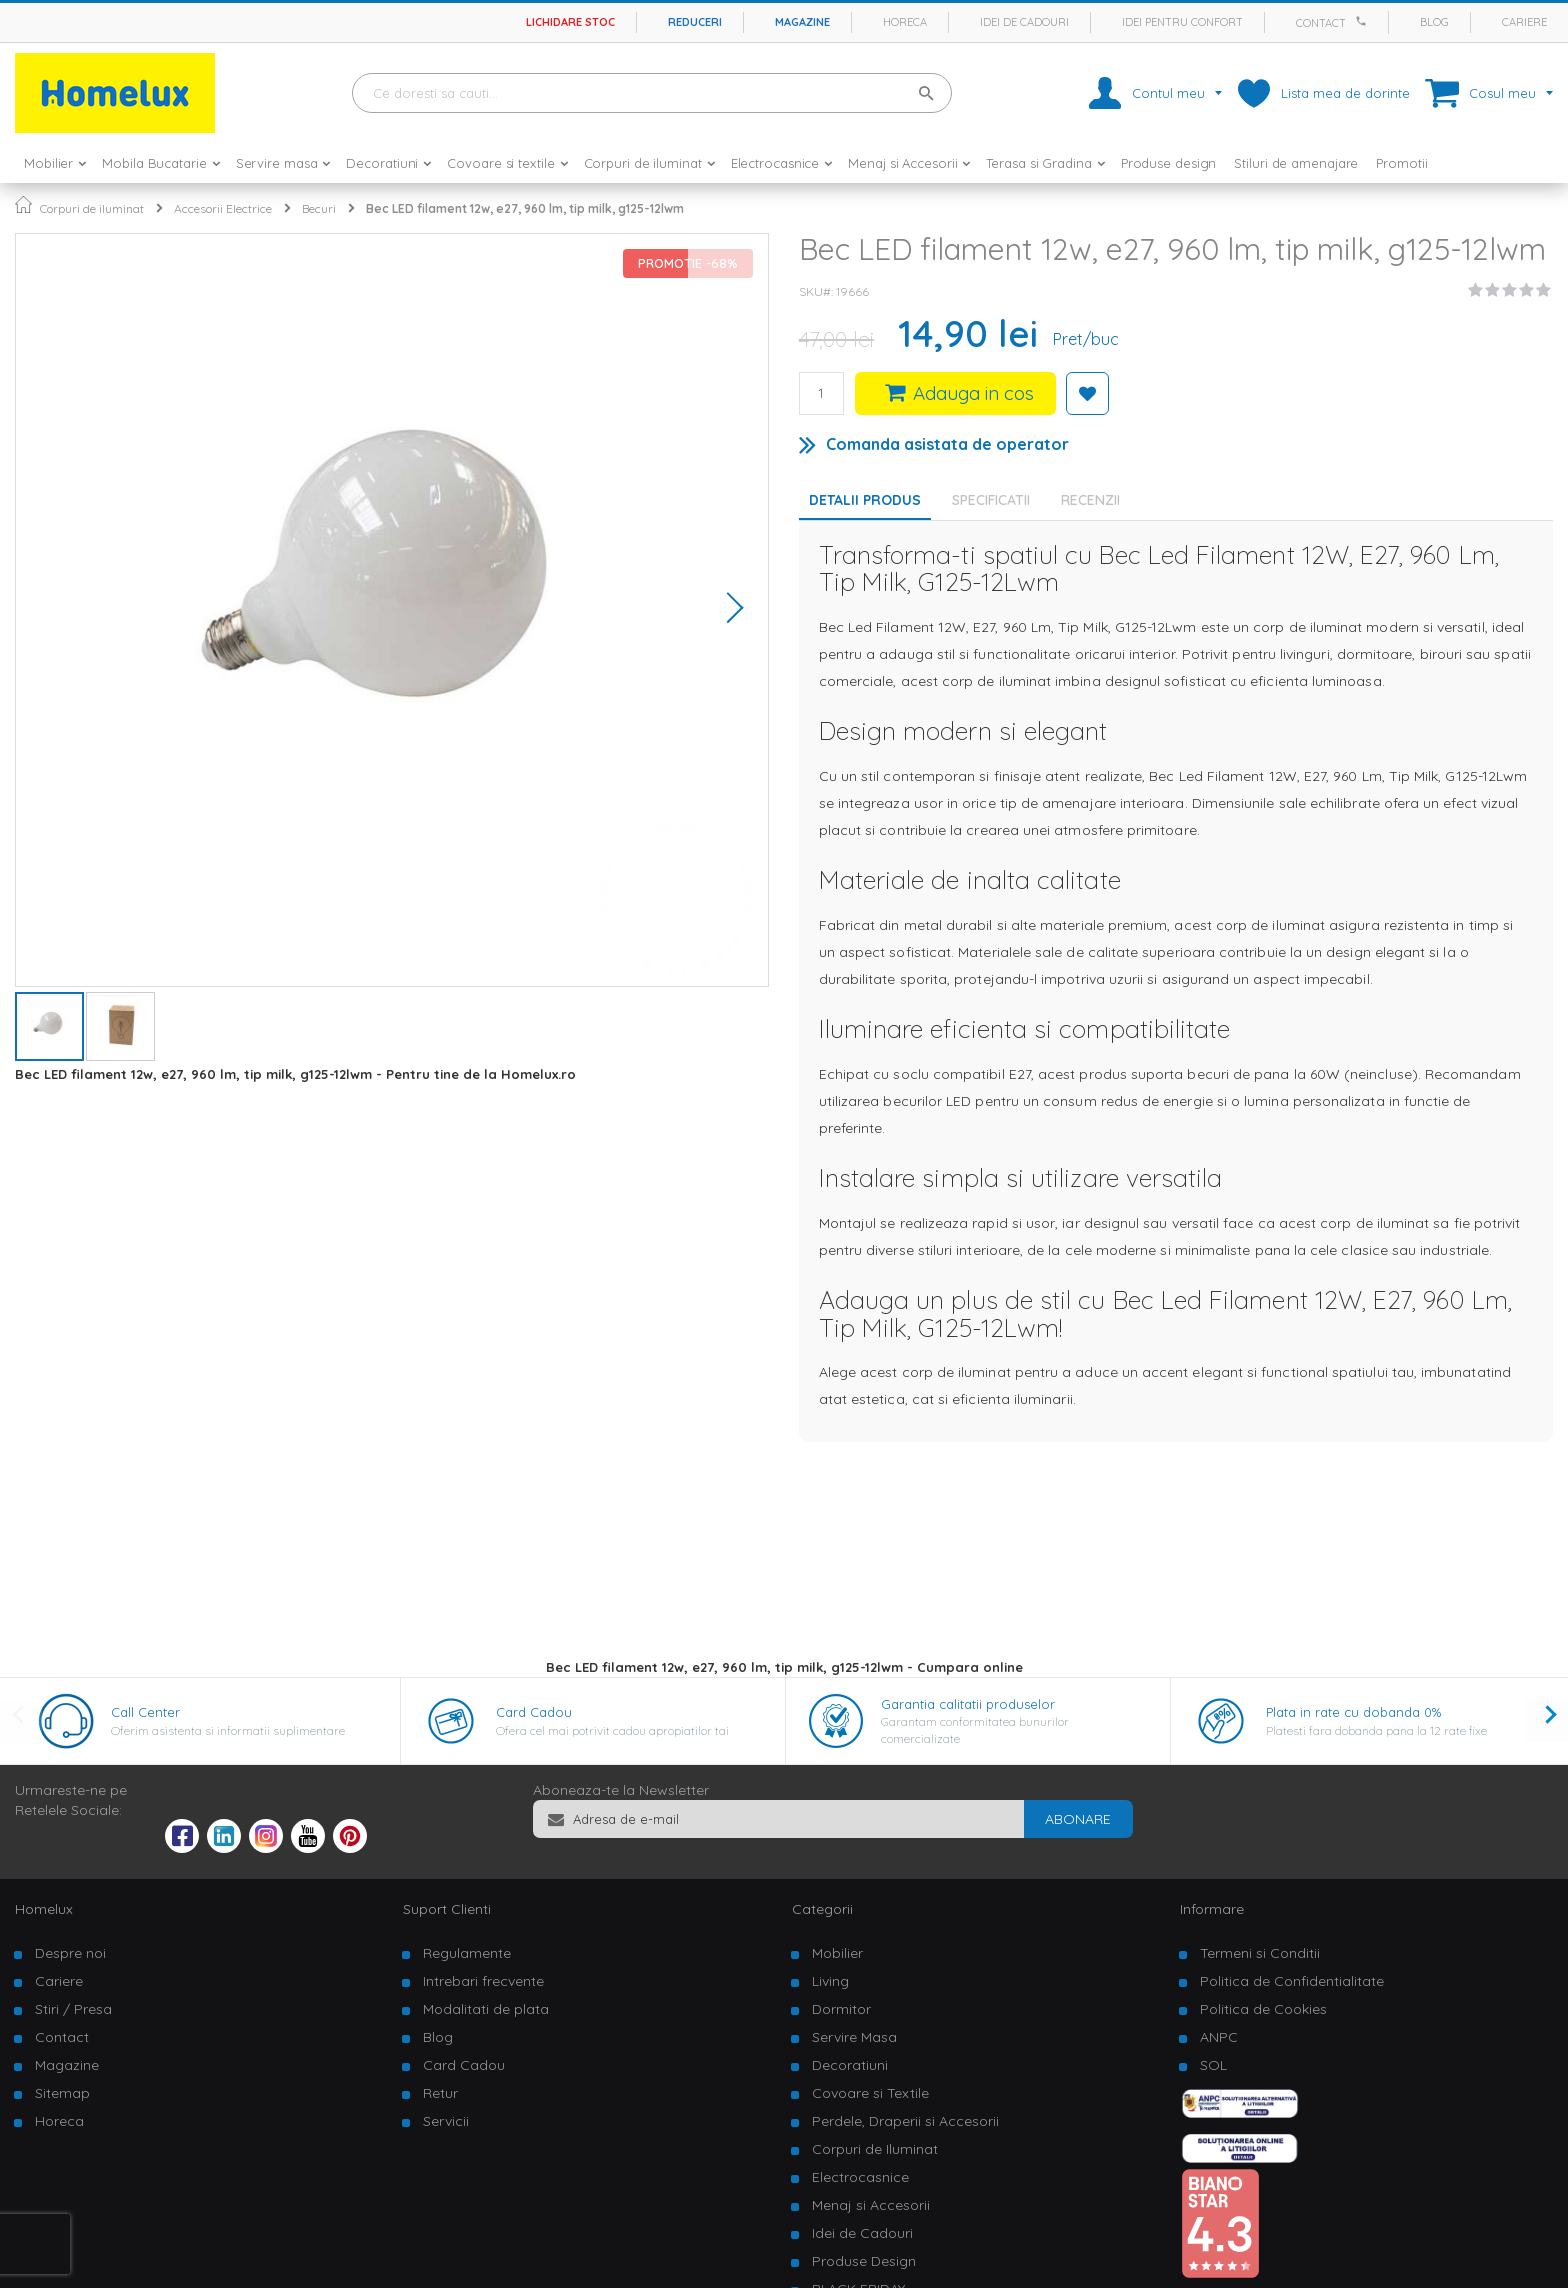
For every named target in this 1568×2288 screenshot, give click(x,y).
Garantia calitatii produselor (968, 1704)
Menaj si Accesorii (871, 2205)
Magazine (802, 22)
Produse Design (864, 2261)
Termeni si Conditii (1260, 1953)
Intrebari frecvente (483, 1981)
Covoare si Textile (870, 2093)
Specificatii (991, 500)
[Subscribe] (1078, 1819)
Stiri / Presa (73, 2009)
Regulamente (467, 1953)
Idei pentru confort (1182, 22)
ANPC (1219, 2037)
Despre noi (70, 1953)
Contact (1321, 23)
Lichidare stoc (570, 22)
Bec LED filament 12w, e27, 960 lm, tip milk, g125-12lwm (525, 208)
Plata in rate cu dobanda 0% (1353, 1712)
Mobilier (837, 1953)
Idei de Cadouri (862, 2233)
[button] (728, 610)
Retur (440, 2093)
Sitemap (62, 2093)
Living (830, 1981)
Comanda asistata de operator (947, 444)
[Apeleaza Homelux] (1364, 21)
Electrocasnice (860, 2177)
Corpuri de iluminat (92, 208)
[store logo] (115, 93)
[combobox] (652, 93)
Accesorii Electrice (223, 208)
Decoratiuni (850, 2065)
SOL (1213, 2065)
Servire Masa (854, 2037)
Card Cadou (534, 1712)
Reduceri (695, 22)
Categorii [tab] (822, 1909)
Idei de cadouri (1024, 22)
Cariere (1524, 22)
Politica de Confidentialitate (1292, 1981)
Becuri (319, 208)
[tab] (996, 500)
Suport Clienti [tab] (447, 1909)
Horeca (905, 22)
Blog (1434, 22)
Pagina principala (23, 204)
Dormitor (841, 2009)
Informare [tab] (1212, 1909)
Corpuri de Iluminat (875, 2149)
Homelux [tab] (44, 1909)
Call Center (145, 1712)
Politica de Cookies (1263, 2009)
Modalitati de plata (486, 2009)
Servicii (446, 2121)
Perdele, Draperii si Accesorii (905, 2121)
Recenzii (1090, 500)
